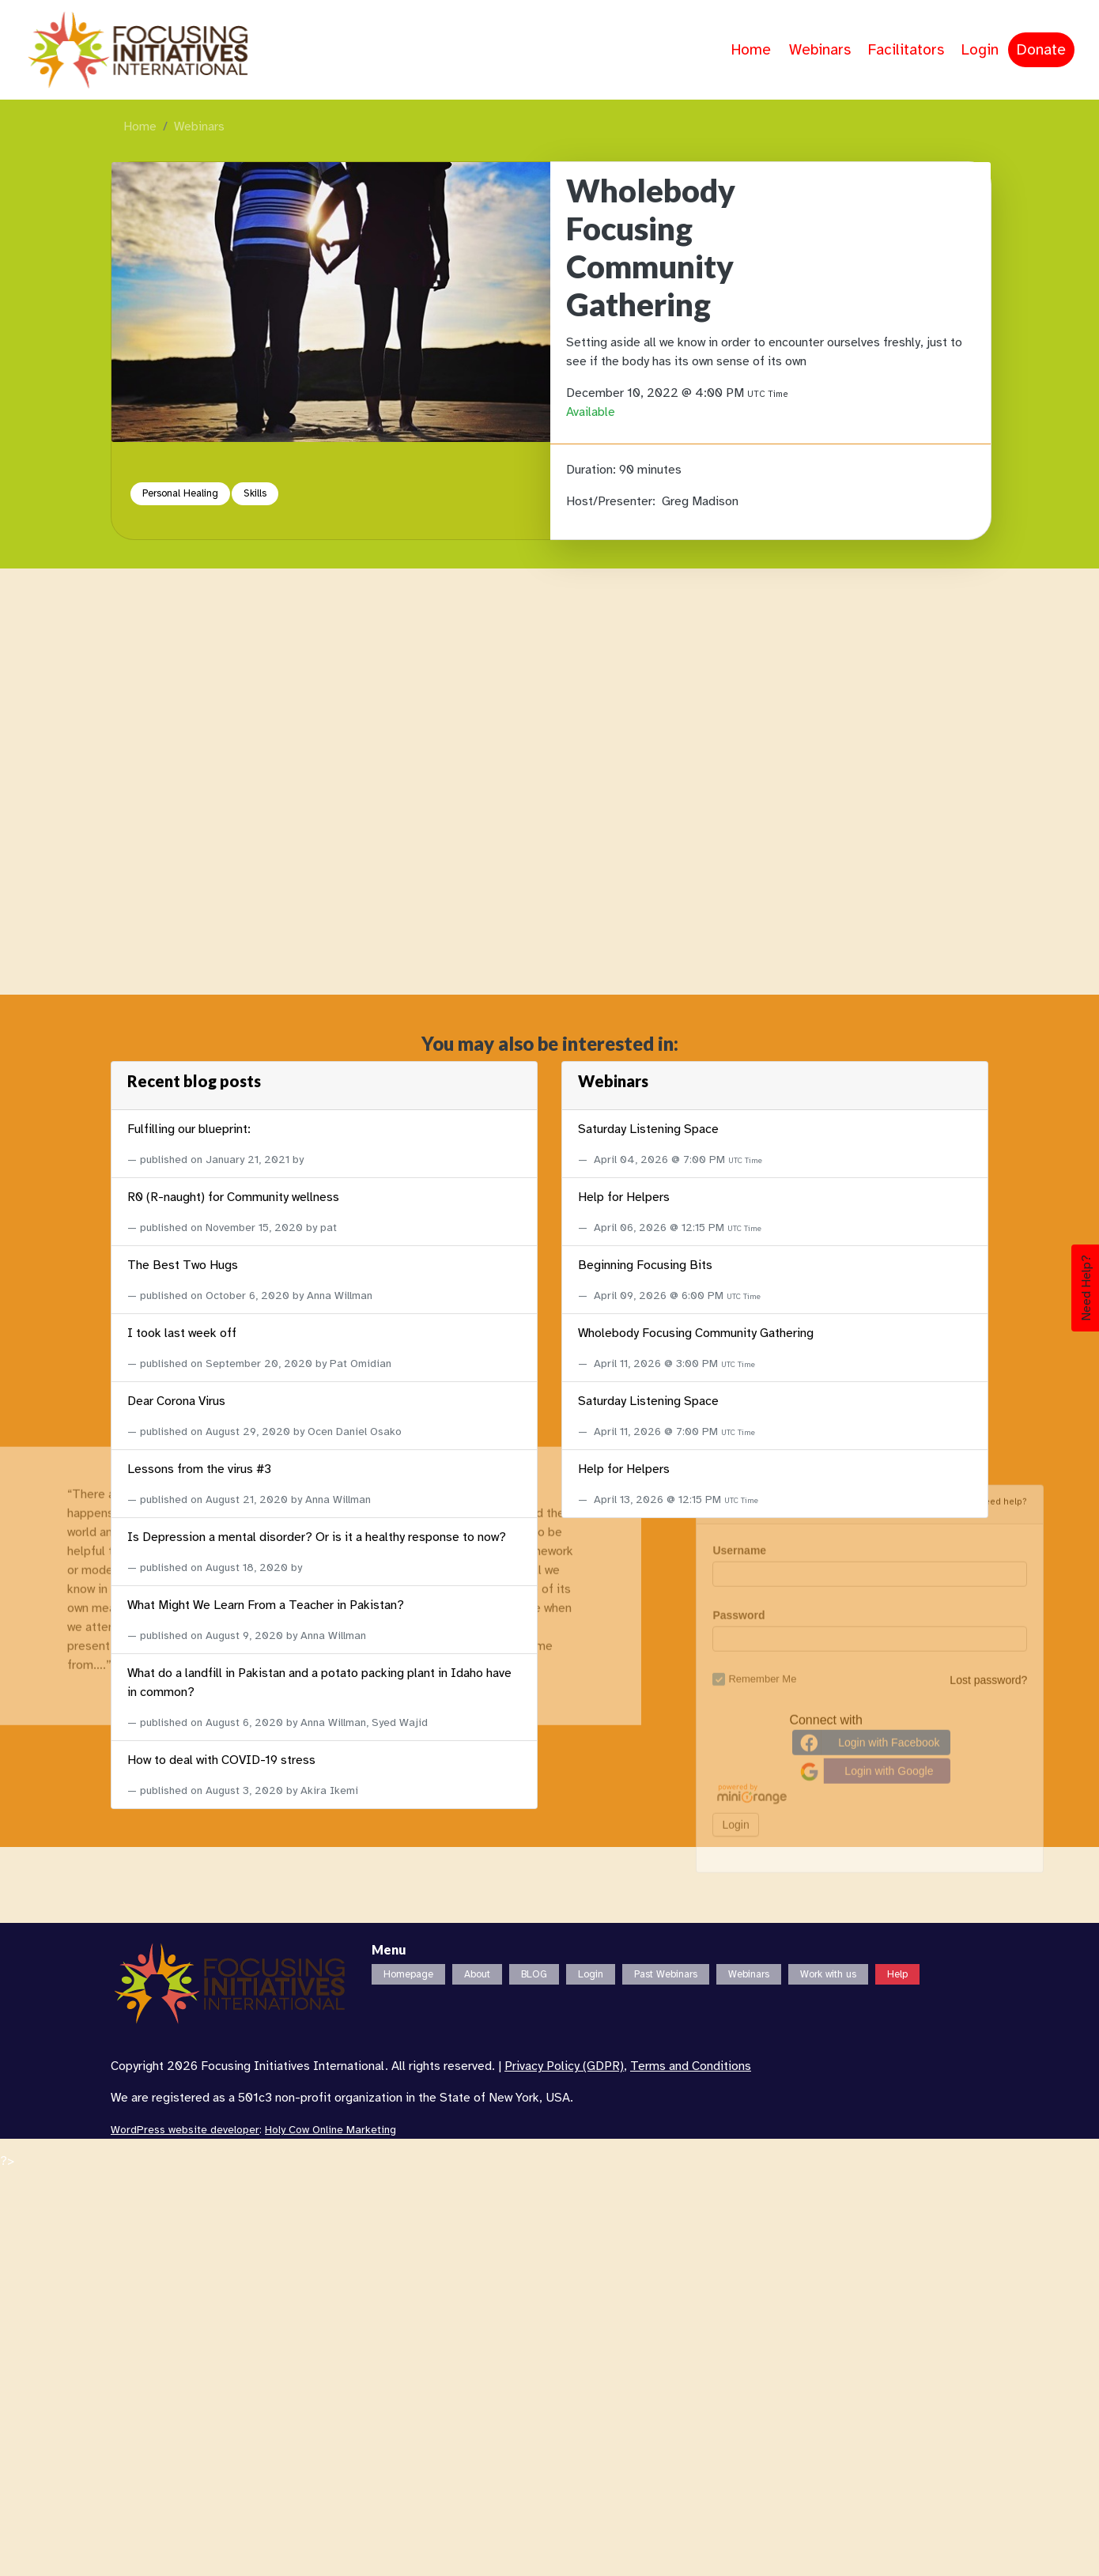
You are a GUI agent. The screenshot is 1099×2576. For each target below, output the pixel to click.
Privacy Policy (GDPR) (564, 2066)
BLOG (534, 1974)
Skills (255, 493)
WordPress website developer (185, 2129)
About (477, 1974)
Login (980, 49)
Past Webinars (665, 1974)
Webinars (820, 49)
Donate (1041, 49)
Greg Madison (700, 501)
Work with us (828, 1974)
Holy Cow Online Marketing (330, 2129)
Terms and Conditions (690, 2066)
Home (751, 49)
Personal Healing (180, 493)
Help (897, 1974)
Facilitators (906, 49)
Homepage (408, 1974)
